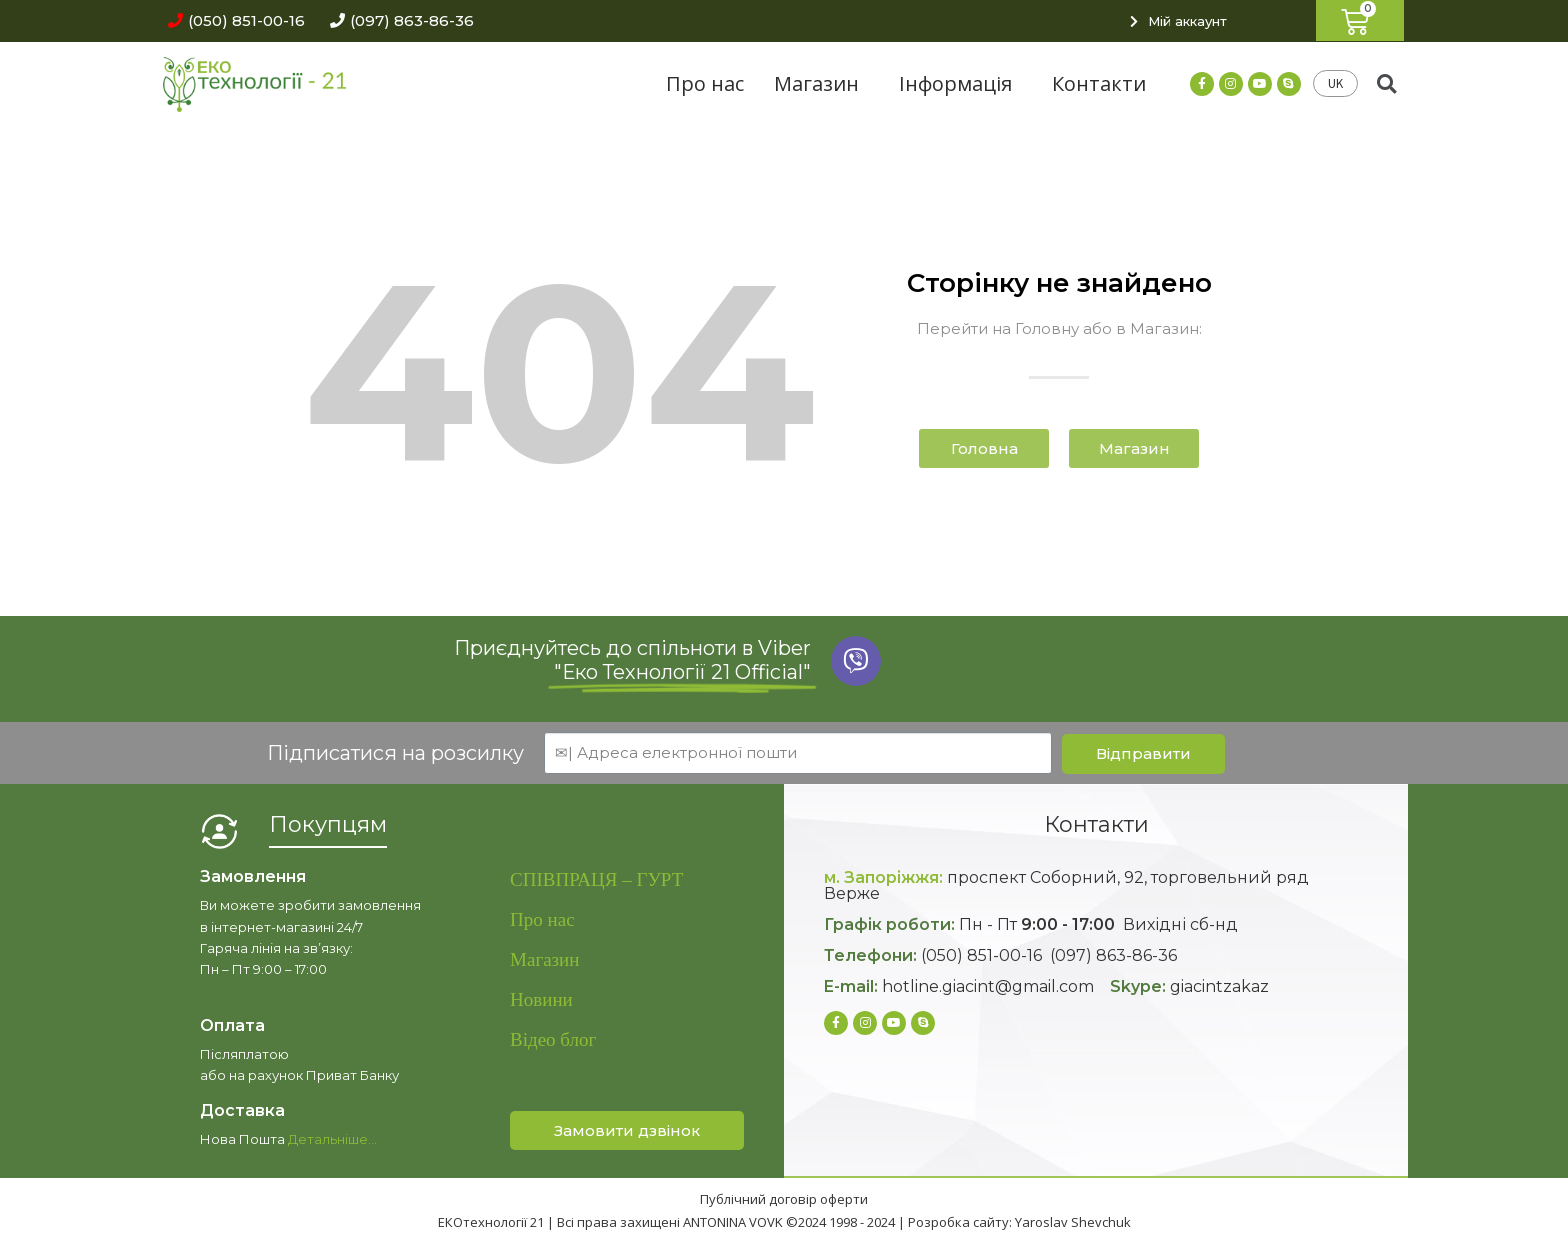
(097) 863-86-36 (1113, 955)
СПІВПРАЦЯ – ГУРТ (596, 879)
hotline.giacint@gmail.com (988, 986)
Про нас (705, 83)
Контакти (1099, 83)
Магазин (821, 83)
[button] (231, 20)
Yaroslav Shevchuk (1073, 1222)
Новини (541, 999)
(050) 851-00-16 (981, 955)
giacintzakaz (1219, 986)
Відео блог (553, 1039)
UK (1335, 83)
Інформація (960, 83)
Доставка (242, 1110)
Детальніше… (332, 1139)
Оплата (232, 1025)
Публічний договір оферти (784, 1199)
